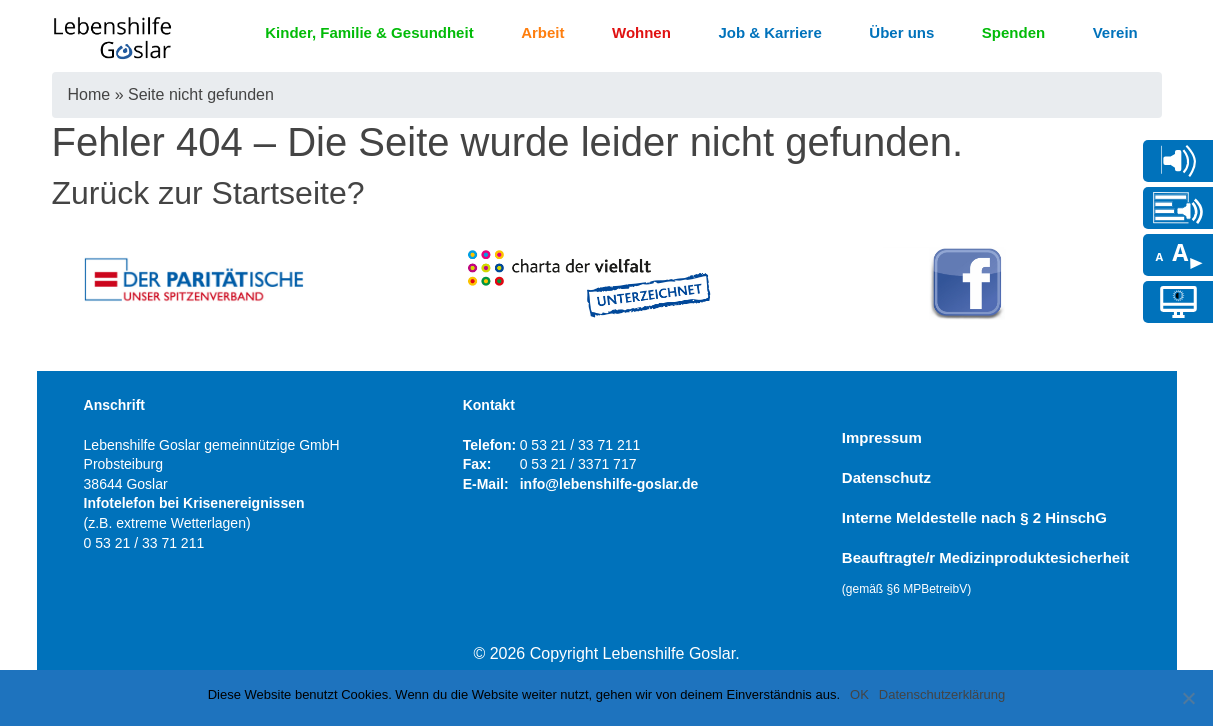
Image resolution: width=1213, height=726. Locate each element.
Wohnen (641, 32)
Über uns (901, 32)
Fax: (477, 464)
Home (89, 94)
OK (859, 694)
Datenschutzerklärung (942, 694)
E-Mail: (486, 484)
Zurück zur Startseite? (208, 193)
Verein (1115, 32)
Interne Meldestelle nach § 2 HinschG (974, 517)
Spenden (1013, 32)
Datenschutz (886, 477)
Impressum (882, 437)
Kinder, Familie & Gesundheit (369, 32)
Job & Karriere (769, 32)
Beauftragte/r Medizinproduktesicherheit (986, 572)
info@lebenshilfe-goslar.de (609, 484)
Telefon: (489, 445)
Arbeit (542, 32)
